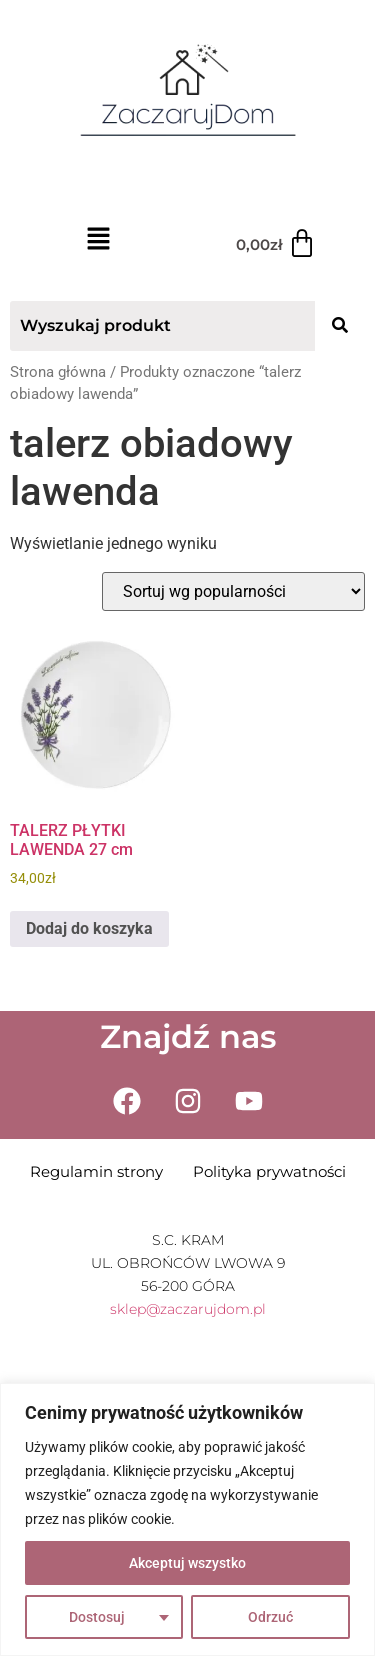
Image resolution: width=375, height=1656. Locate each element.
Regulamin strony (96, 1171)
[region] (187, 1519)
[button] (99, 240)
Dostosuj (97, 1617)
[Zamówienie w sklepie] (233, 591)
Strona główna (58, 372)
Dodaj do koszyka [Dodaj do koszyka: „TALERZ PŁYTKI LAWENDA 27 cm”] (89, 928)
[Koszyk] (276, 244)
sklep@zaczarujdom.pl (188, 1309)
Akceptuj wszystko (187, 1563)
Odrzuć (270, 1617)
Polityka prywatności (269, 1171)
